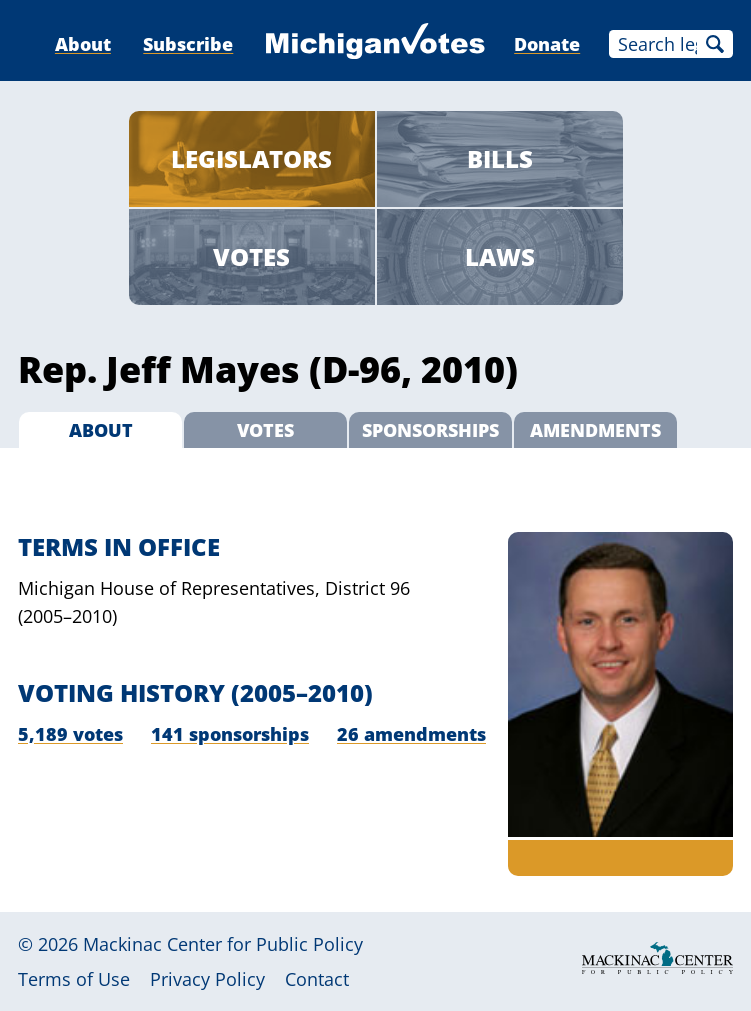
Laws (500, 256)
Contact (317, 979)
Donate (547, 44)
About (83, 44)
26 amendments (411, 734)
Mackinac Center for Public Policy (223, 944)
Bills (500, 158)
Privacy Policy (207, 979)
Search (715, 44)
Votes (251, 256)
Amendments (595, 430)
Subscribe (188, 44)
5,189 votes (70, 734)
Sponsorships (430, 430)
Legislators (251, 158)
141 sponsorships (230, 734)
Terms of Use (74, 979)
